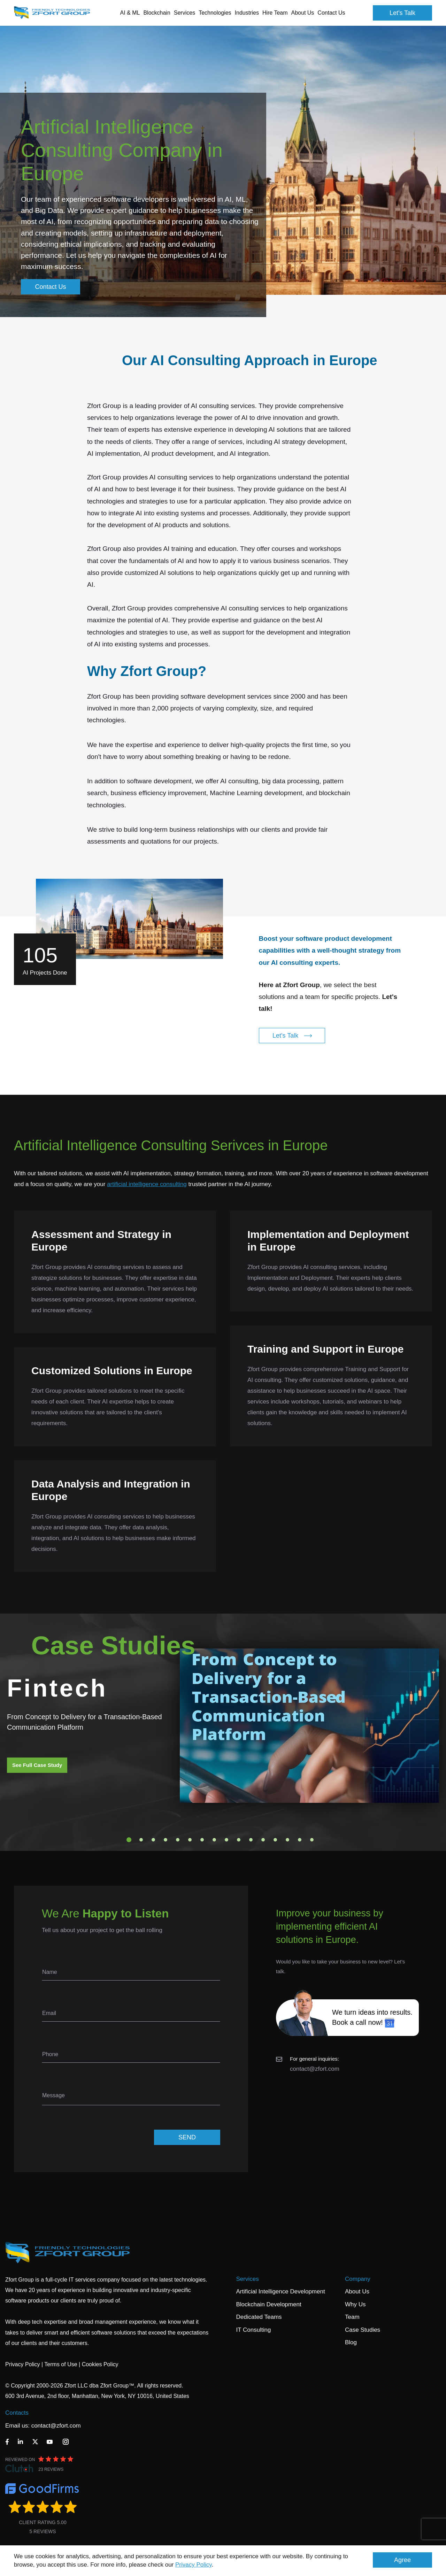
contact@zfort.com (314, 2069)
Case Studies (362, 2330)
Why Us (355, 2304)
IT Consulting (253, 2330)
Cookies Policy (100, 2364)
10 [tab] (238, 1839)
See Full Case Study (37, 1765)
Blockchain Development (268, 2304)
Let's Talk (402, 12)
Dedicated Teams (259, 2317)
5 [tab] (177, 1839)
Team (352, 2317)
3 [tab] (153, 1839)
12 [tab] (263, 1839)
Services (247, 2279)
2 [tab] (141, 1839)
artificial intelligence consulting (147, 1184)
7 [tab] (202, 1839)
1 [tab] (129, 1839)
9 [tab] (226, 1839)
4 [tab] (165, 1839)
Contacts (17, 2412)
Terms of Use (60, 2364)
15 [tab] (299, 1839)
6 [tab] (190, 1839)
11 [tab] (251, 1839)
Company (357, 2279)
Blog (351, 2342)
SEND (187, 2137)
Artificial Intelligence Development (280, 2291)
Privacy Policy (193, 2564)
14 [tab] (287, 1839)
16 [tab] (312, 1839)
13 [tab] (275, 1839)
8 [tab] (214, 1839)
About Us (357, 2291)
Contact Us (331, 13)
